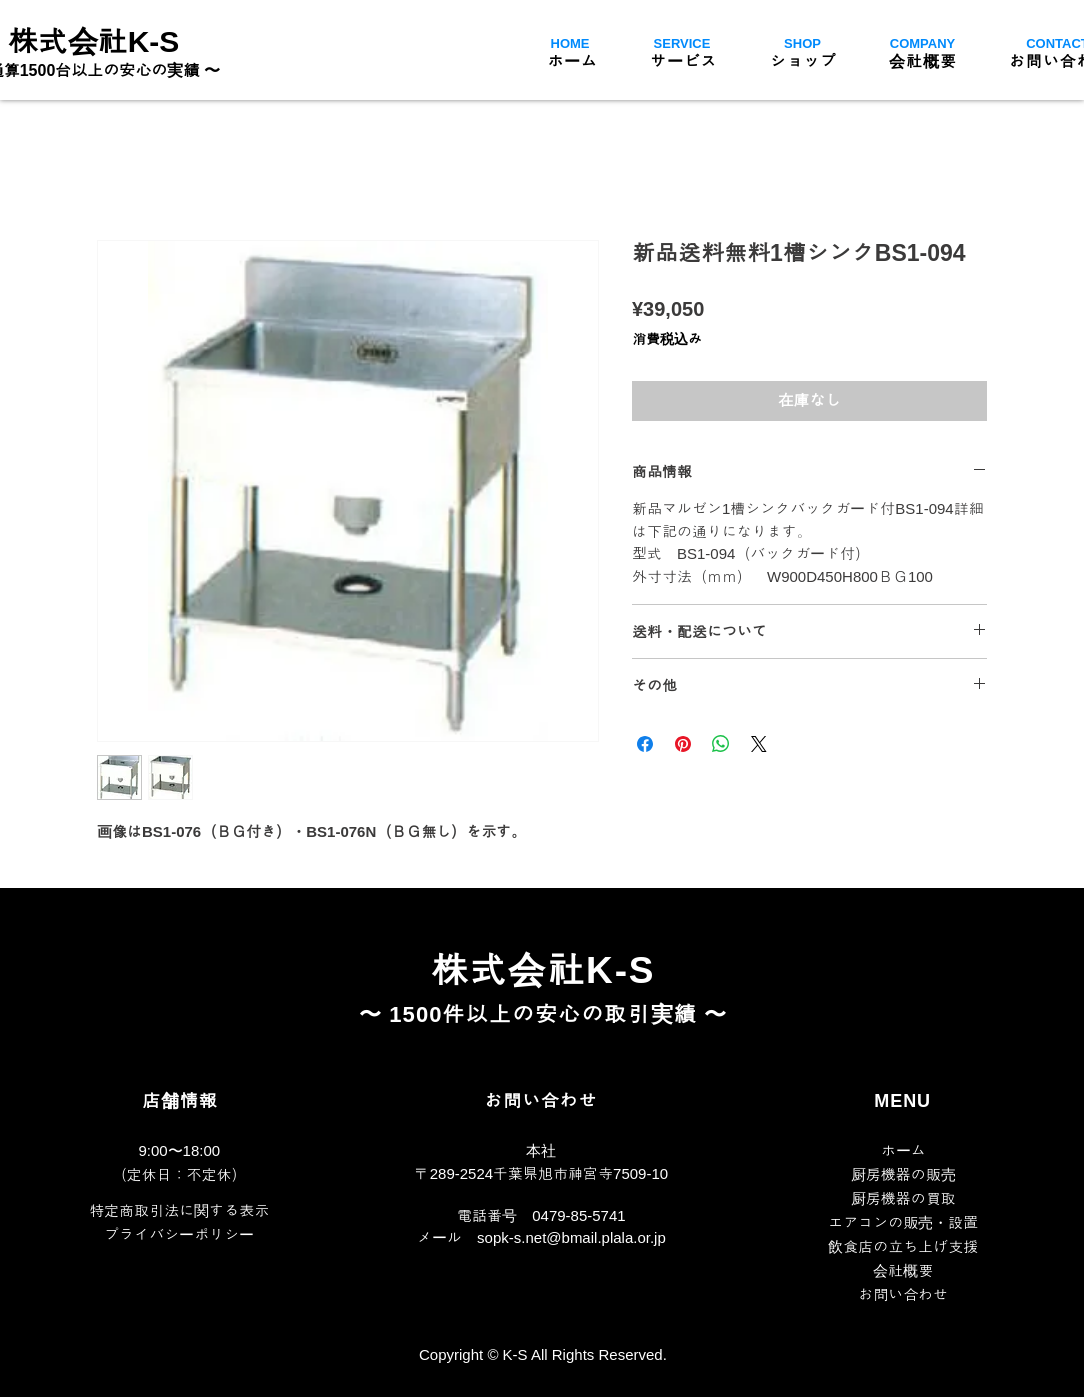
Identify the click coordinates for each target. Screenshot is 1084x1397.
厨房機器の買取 (903, 1198)
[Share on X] (759, 744)
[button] (684, 61)
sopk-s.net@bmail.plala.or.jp (571, 1237)
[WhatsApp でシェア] (721, 744)
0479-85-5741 (578, 1215)
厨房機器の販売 (903, 1174)
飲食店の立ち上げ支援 (903, 1246)
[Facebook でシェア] (645, 744)
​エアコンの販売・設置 (903, 1222)
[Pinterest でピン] (683, 744)
